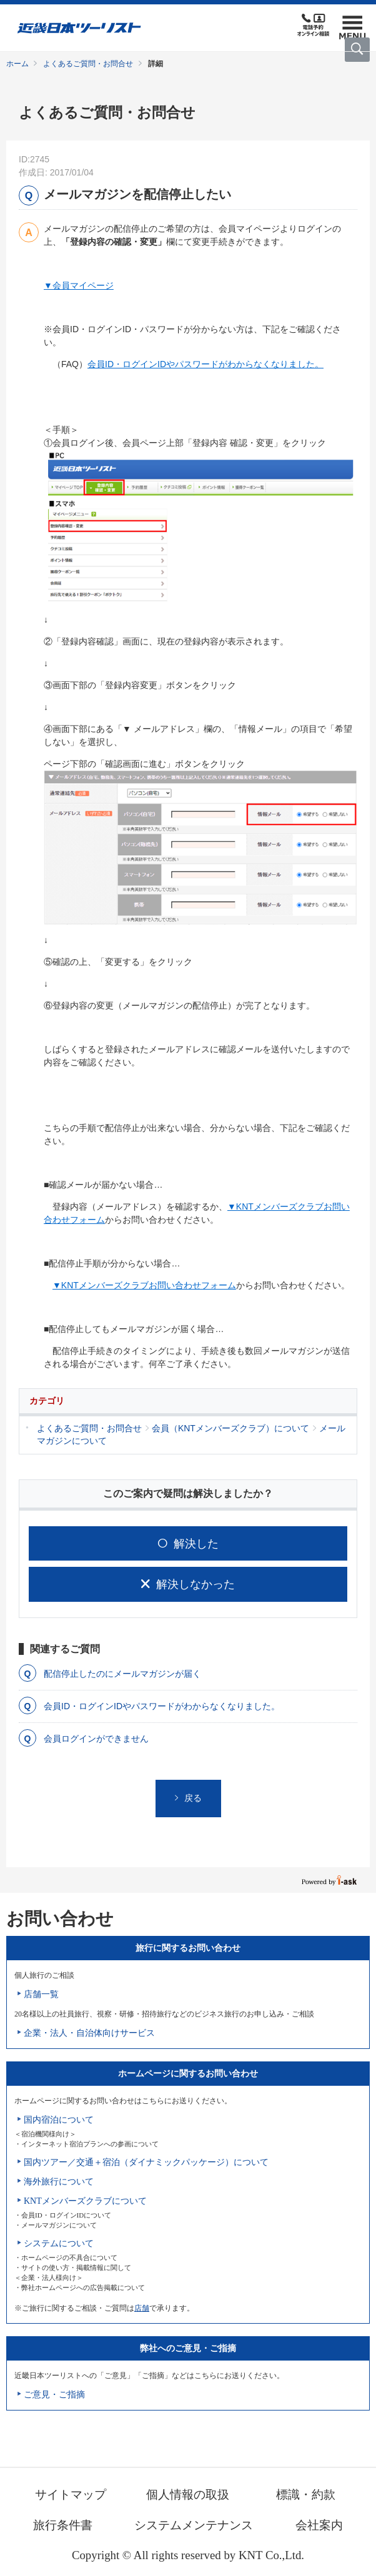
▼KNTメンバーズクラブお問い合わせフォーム (144, 1285)
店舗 (141, 2308)
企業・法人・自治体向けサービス (89, 2033)
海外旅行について (59, 2181)
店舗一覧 (41, 1994)
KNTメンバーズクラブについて (85, 2201)
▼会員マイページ (79, 285)
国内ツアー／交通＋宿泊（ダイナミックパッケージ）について (146, 2162)
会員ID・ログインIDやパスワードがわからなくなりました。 (205, 364)
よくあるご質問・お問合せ (88, 63)
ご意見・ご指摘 (54, 2394)
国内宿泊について (59, 2119)
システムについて (59, 2243)
